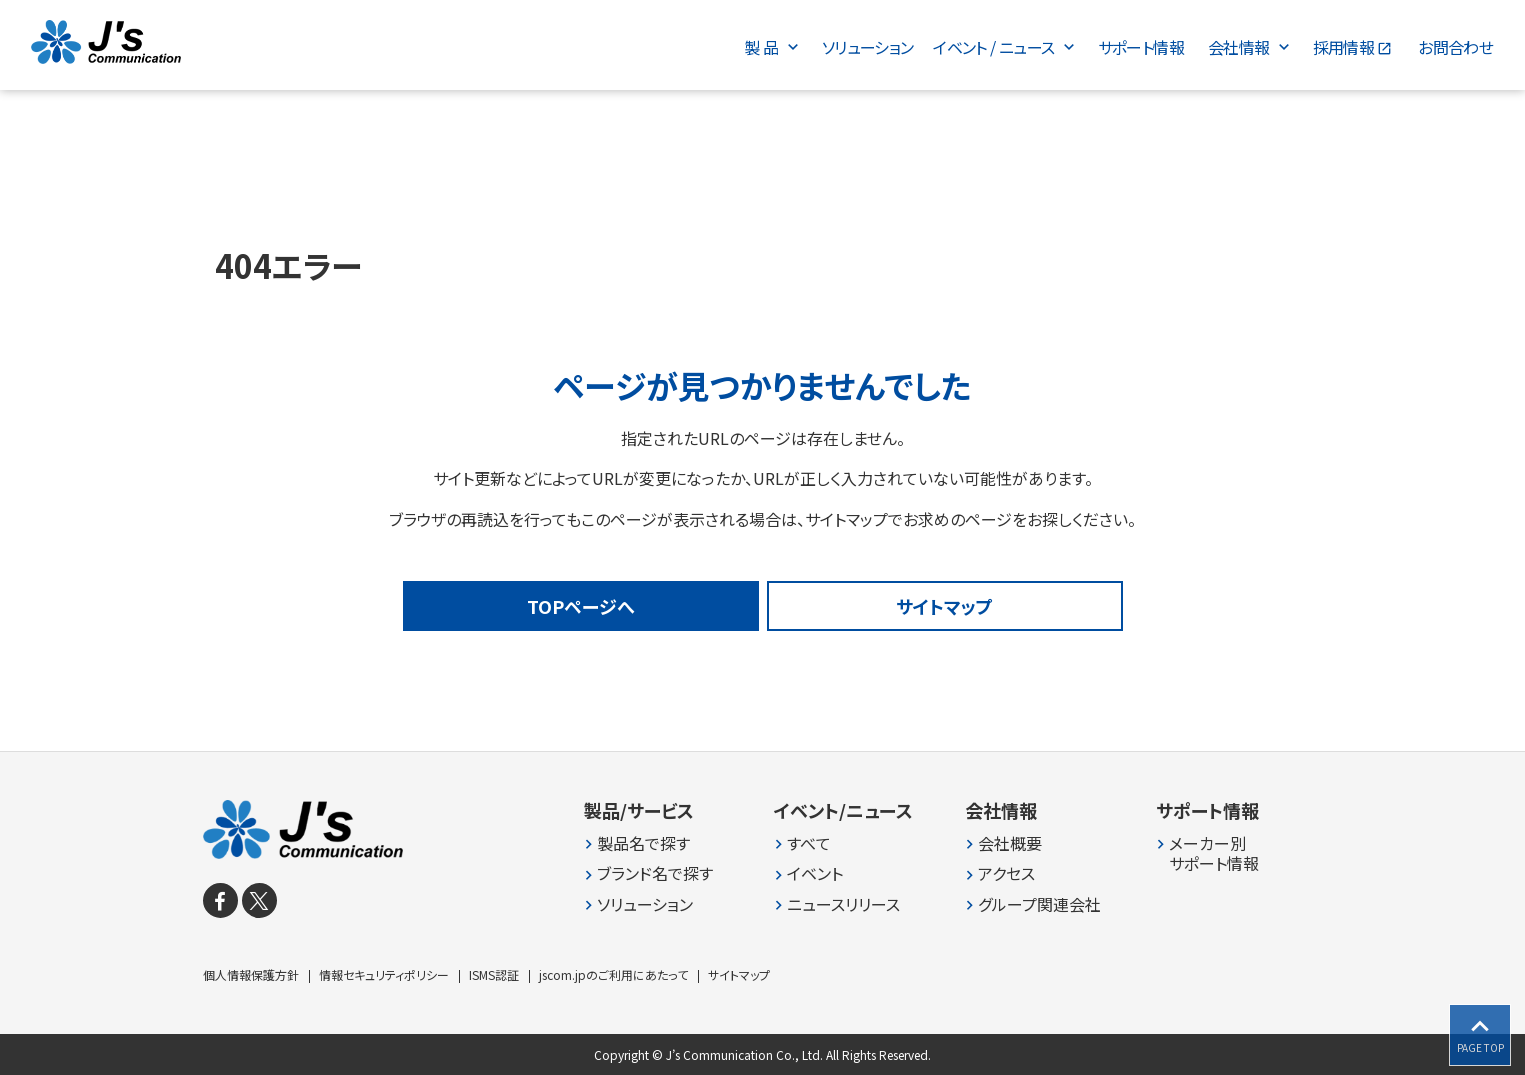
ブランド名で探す (655, 873)
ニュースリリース (843, 904)
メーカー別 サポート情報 (1214, 854)
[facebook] (220, 900)
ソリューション (645, 904)
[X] (259, 900)
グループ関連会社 (1039, 904)
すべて (809, 843)
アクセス (1006, 873)
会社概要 (1010, 843)
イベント (815, 873)
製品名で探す (643, 843)
